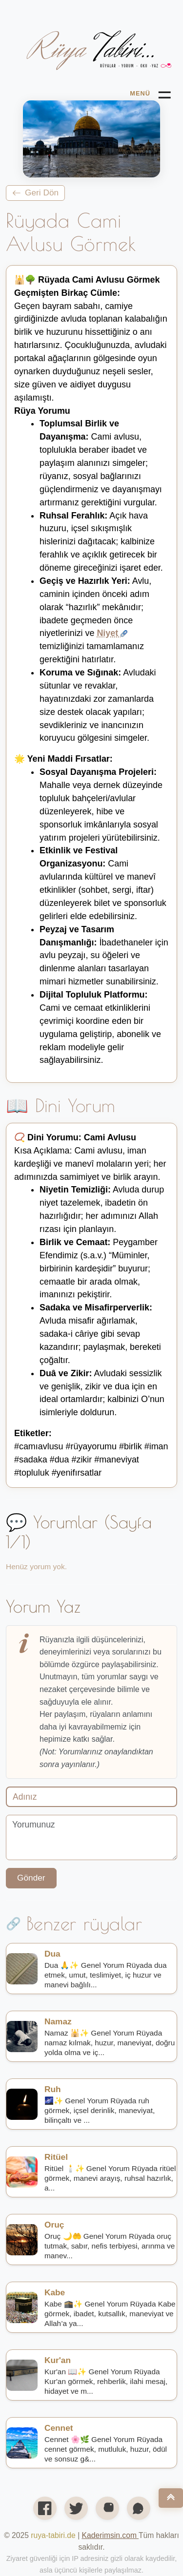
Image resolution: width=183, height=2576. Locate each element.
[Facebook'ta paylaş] (45, 2508)
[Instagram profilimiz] (107, 2508)
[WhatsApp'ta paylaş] (138, 2508)
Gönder (31, 1878)
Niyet (112, 633)
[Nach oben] (171, 2498)
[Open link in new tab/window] (110, 2535)
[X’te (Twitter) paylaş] (76, 2508)
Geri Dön (35, 192)
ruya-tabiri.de (53, 2535)
